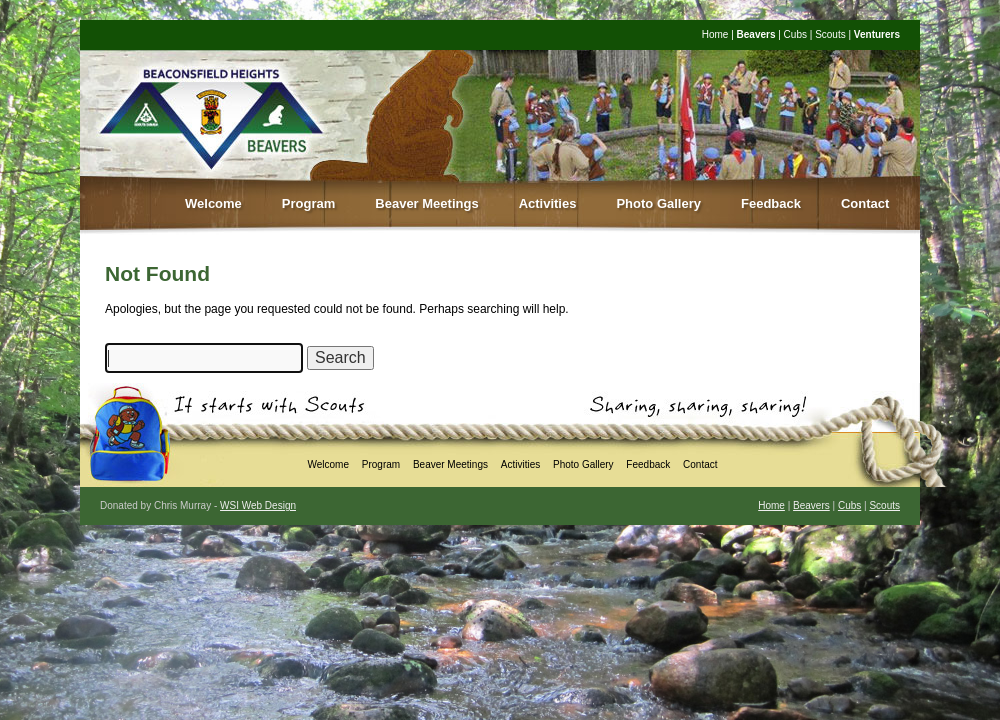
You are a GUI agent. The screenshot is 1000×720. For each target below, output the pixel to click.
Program (308, 203)
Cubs (795, 34)
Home (715, 34)
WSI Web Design (258, 505)
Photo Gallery (658, 203)
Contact (865, 203)
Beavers (756, 34)
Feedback (771, 203)
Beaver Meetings (426, 203)
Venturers (877, 34)
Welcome (213, 203)
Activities (548, 203)
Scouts (830, 34)
